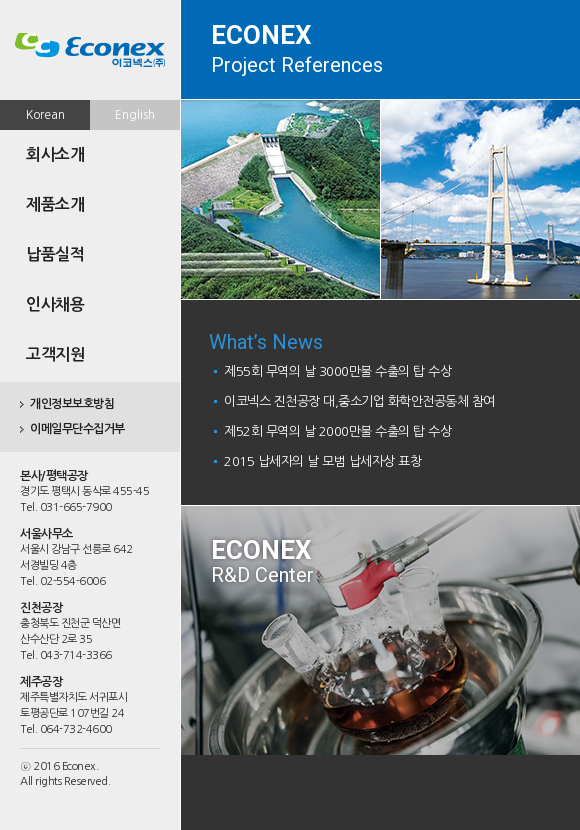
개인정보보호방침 (72, 404)
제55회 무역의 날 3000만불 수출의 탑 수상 (337, 371)
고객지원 (55, 354)
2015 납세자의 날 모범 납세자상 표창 (322, 461)
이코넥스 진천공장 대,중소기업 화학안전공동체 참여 (359, 401)
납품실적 (55, 254)
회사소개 (55, 154)
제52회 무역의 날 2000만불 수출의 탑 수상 (337, 431)
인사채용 (55, 304)
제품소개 (55, 204)
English (135, 115)
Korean (45, 115)
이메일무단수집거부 (77, 429)
